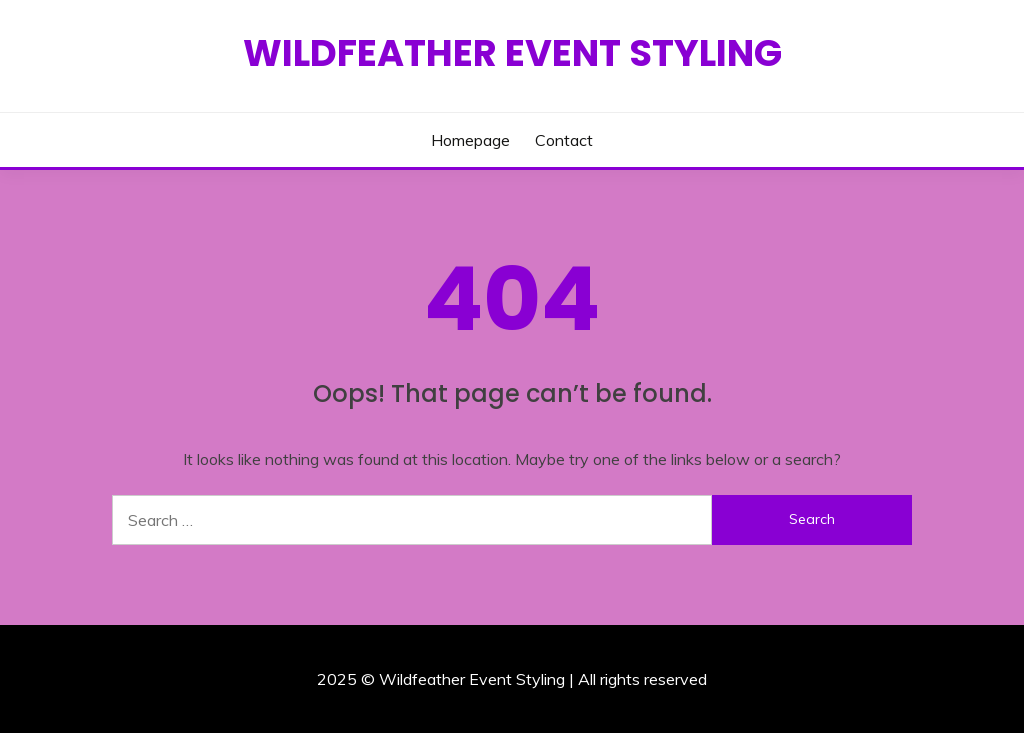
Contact (564, 140)
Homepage (470, 140)
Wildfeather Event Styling (512, 53)
